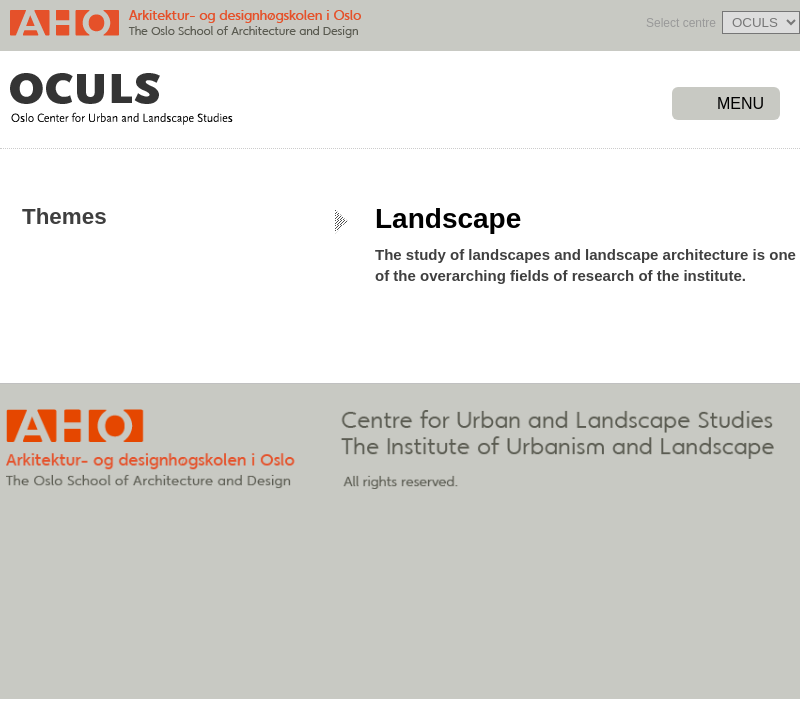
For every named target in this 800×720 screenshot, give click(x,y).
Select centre (681, 23)
